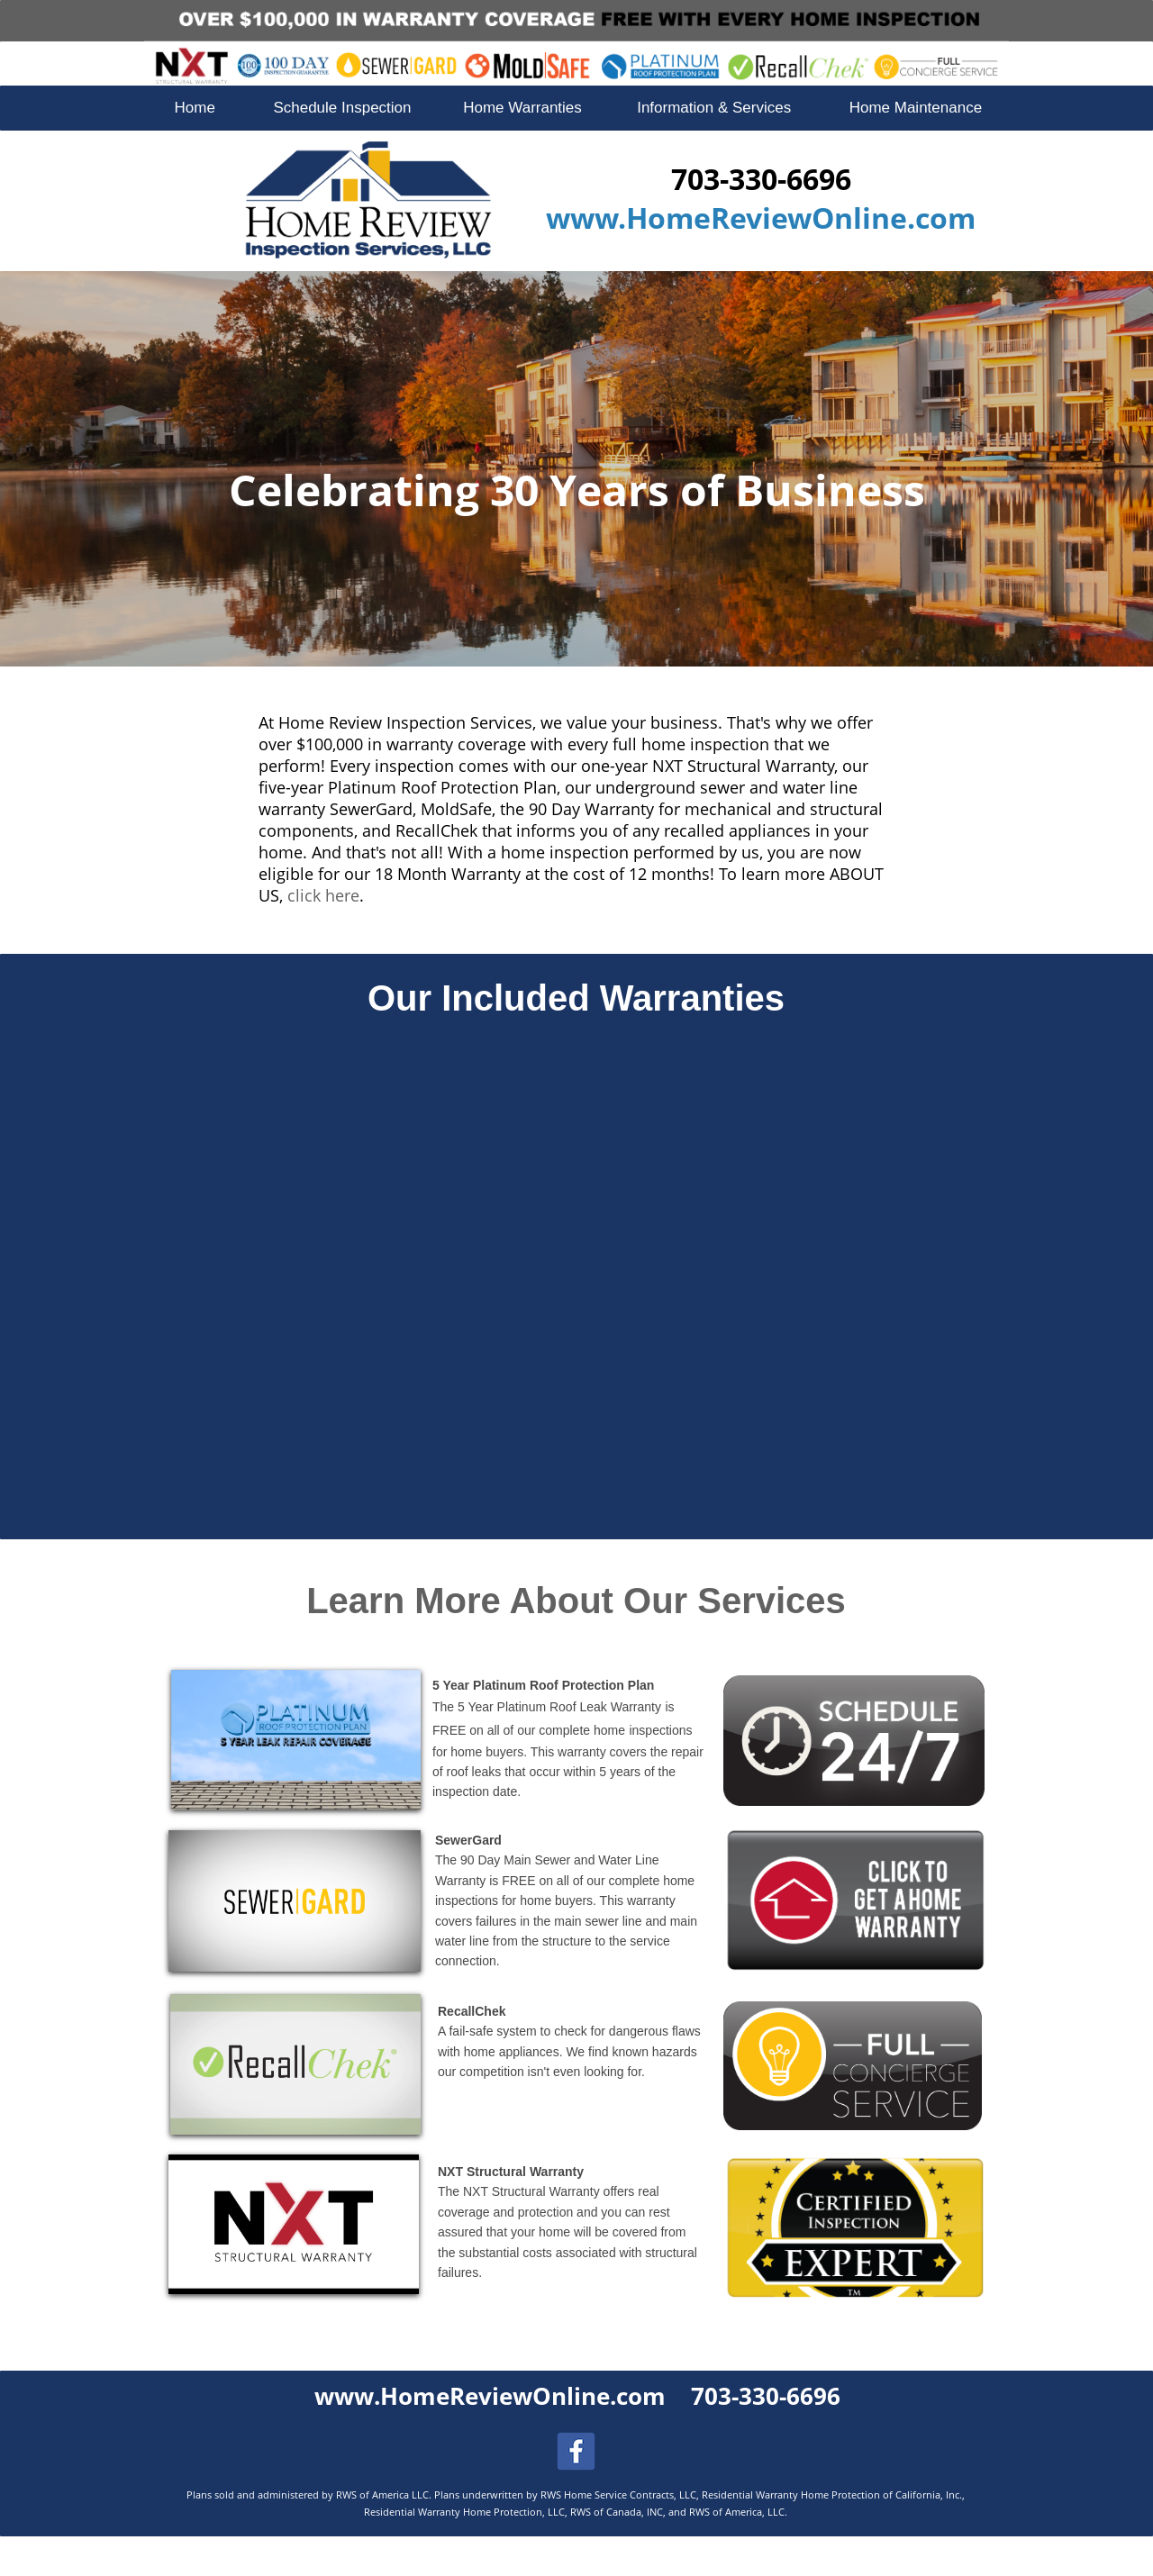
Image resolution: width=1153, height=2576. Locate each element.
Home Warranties (522, 107)
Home (195, 107)
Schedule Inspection (342, 107)
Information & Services (714, 107)
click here (323, 895)
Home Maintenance (915, 107)
